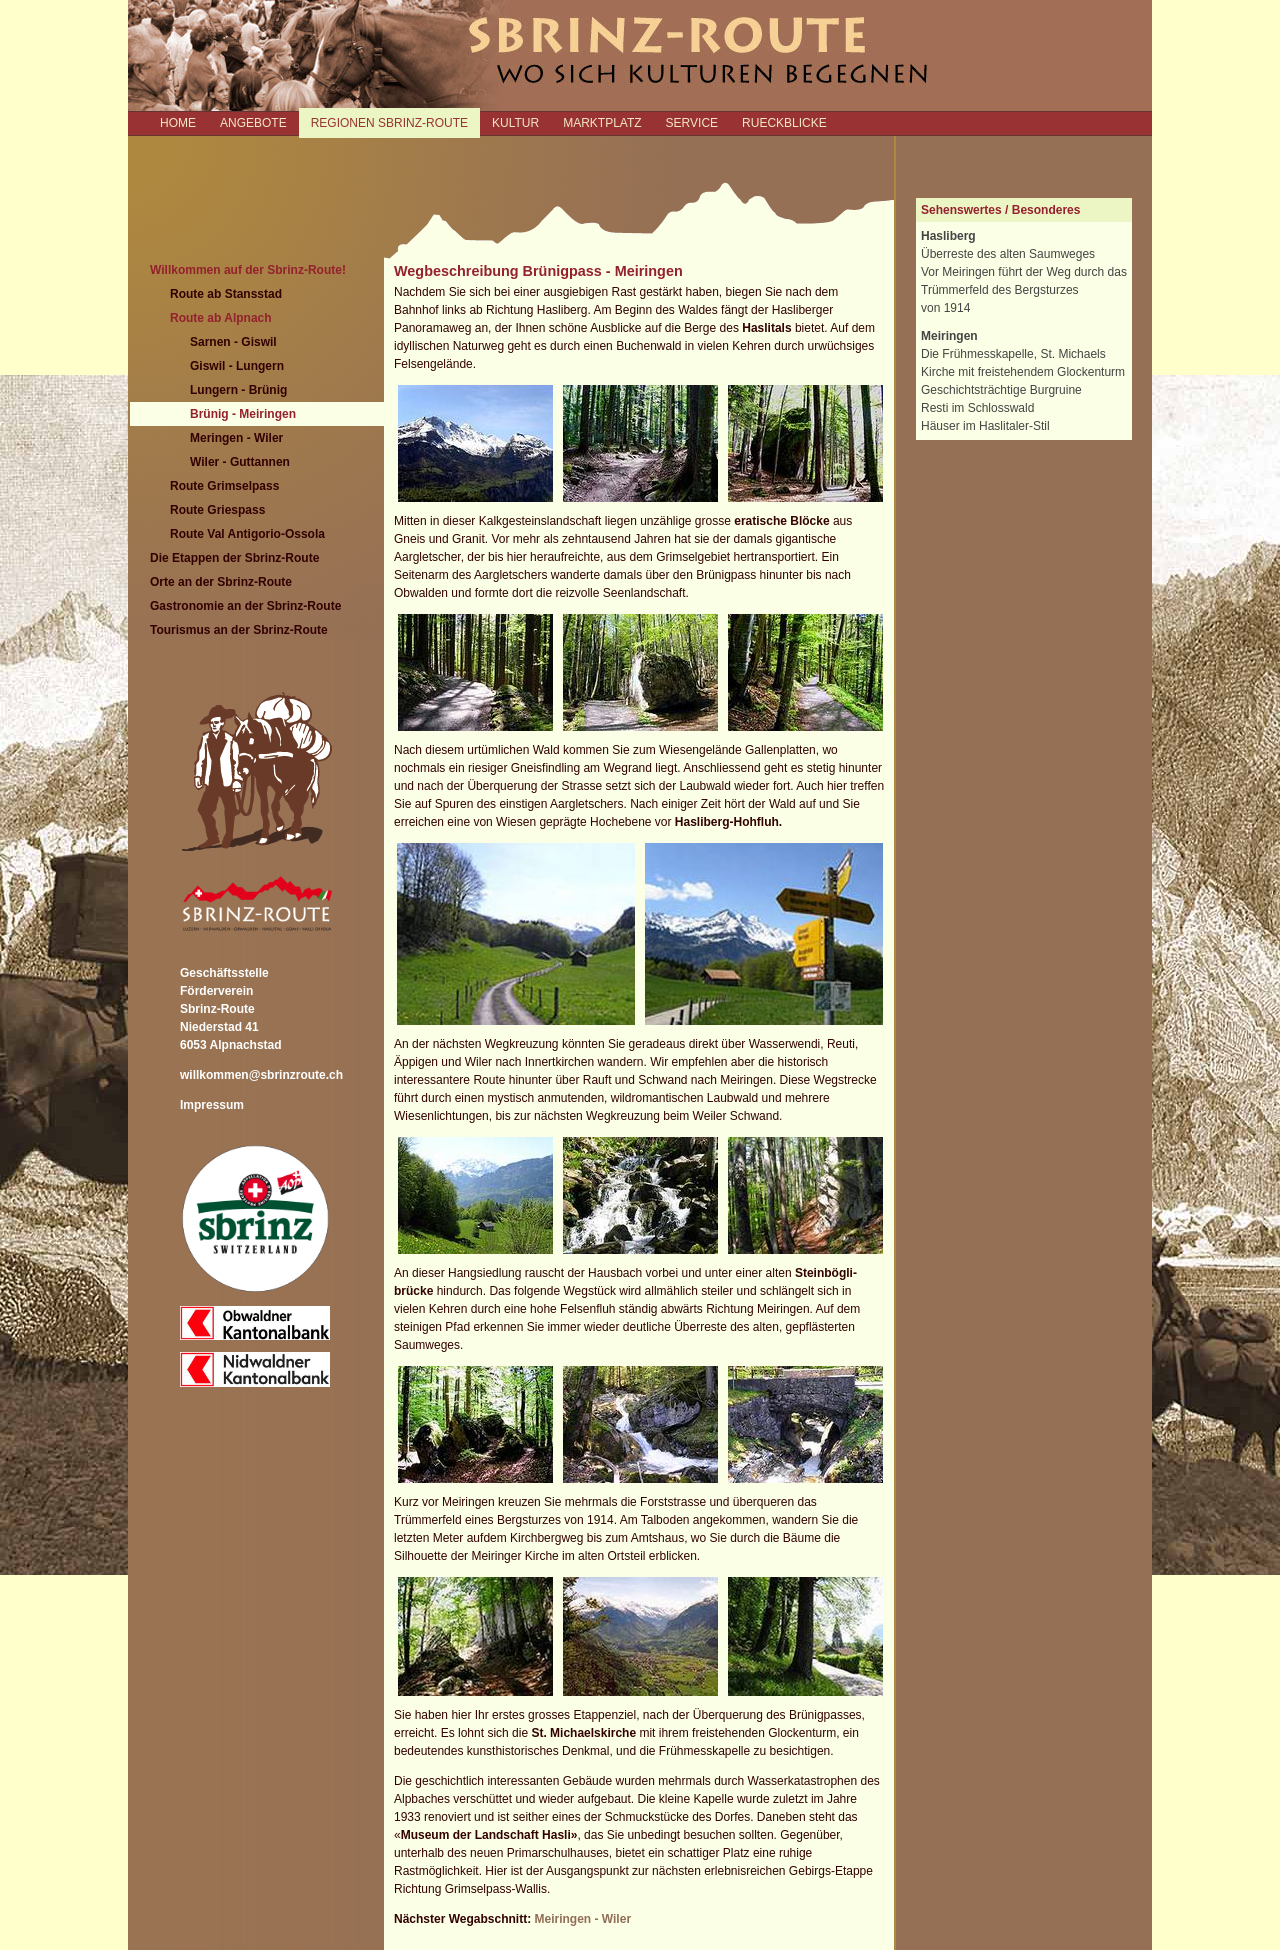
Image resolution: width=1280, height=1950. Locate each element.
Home (178, 123)
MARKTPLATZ (602, 123)
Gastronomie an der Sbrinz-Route (245, 606)
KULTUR (515, 123)
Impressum (212, 1105)
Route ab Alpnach (221, 318)
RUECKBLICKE (784, 123)
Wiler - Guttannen (240, 462)
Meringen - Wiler (236, 438)
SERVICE (692, 123)
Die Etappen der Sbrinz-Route (234, 558)
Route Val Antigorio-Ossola (247, 534)
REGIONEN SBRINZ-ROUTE (389, 123)
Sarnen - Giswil (233, 342)
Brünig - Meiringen (243, 414)
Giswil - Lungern (237, 366)
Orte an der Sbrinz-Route (221, 582)
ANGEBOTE (253, 123)
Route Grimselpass (224, 486)
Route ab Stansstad (226, 294)
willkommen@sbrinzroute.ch (261, 1075)
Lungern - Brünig (238, 390)
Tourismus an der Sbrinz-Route (239, 630)
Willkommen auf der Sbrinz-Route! (248, 270)
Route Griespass (217, 510)
